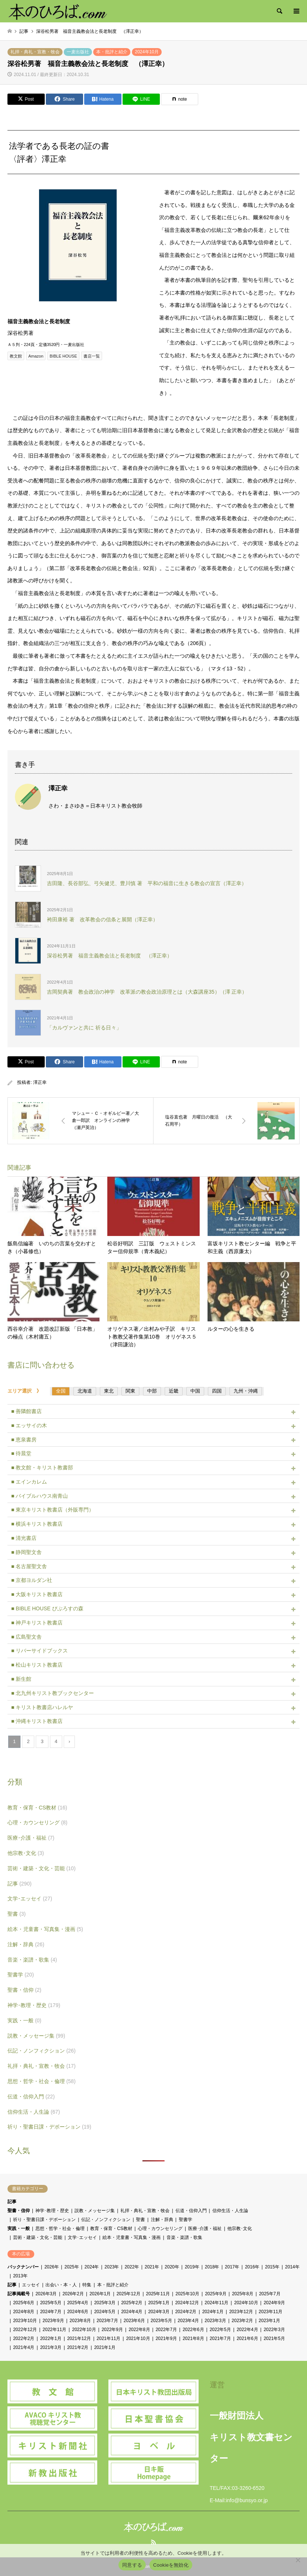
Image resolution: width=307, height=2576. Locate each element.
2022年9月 (112, 2329)
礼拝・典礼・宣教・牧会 (35, 51)
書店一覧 (91, 356)
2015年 (272, 2267)
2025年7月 (269, 2293)
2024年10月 (147, 51)
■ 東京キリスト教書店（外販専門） (52, 1510)
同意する (132, 2565)
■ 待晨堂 (21, 1453)
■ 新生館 (21, 1679)
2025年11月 (158, 2293)
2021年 (152, 2267)
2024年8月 (23, 2311)
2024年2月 (185, 2311)
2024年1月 (213, 2311)
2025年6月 (23, 2302)
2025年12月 (128, 2293)
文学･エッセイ (29, 1899)
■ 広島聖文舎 (26, 1637)
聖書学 (20, 1975)
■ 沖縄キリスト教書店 (37, 1721)
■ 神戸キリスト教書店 (37, 1623)
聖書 (16, 1914)
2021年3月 (50, 2347)
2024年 (92, 2267)
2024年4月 (131, 2311)
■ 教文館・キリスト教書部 (42, 1468)
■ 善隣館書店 (26, 1411)
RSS (153, 2542)
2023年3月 (215, 2320)
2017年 (232, 2267)
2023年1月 (269, 2320)
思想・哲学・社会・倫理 (41, 2081)
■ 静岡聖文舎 (26, 1552)
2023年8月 (80, 2320)
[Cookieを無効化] (297, 2560)
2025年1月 (159, 2302)
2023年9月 (53, 2320)
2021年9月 (166, 2338)
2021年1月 (104, 2347)
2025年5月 (50, 2302)
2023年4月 (188, 2320)
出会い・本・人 (61, 2284)
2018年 (212, 2267)
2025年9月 (215, 2293)
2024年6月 (77, 2311)
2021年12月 (79, 2338)
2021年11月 (108, 2338)
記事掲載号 (18, 2293)
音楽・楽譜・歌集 (32, 1960)
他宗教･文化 (25, 1853)
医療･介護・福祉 (30, 1838)
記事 (19, 1884)
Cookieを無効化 (171, 2565)
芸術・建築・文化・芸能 (41, 1868)
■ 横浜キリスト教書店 (37, 1524)
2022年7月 (166, 2329)
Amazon (35, 356)
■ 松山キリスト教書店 (37, 1665)
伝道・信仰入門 (31, 2097)
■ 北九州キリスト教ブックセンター (52, 1693)
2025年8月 (242, 2293)
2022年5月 (220, 2329)
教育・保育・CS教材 (37, 1808)
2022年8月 (139, 2329)
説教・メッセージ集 (36, 2036)
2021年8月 (193, 2338)
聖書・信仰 (24, 1990)
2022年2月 (23, 2338)
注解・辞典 (25, 1944)
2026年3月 (46, 2293)
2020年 (172, 2267)
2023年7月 (107, 2320)
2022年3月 (274, 2329)
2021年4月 (23, 2347)
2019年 (192, 2267)
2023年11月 (270, 2311)
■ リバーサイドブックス (39, 1651)
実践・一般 (24, 2020)
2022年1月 (50, 2338)
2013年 (20, 2275)
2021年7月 (220, 2338)
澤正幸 (40, 1082)
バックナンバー (23, 2267)
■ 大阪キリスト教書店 (37, 1594)
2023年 (112, 2267)
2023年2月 (242, 2320)
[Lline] (141, 99)
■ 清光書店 (24, 1538)
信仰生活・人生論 (33, 2112)
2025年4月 (77, 2302)
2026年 (51, 2267)
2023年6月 (134, 2320)
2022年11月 (54, 2329)
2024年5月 (104, 2311)
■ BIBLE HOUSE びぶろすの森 (47, 1608)
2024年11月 (216, 2302)
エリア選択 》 (26, 1391)
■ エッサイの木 (29, 1425)
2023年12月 (241, 2311)
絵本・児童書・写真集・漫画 (45, 1929)
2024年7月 (50, 2311)
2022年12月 (25, 2329)
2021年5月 (274, 2338)
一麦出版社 (78, 51)
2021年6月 (247, 2338)
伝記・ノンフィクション (41, 2051)
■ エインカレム (29, 1482)
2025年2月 (131, 2302)
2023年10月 (25, 2320)
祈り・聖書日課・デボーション (49, 2127)
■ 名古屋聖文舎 (29, 1566)
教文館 (16, 356)
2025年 (71, 2267)
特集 (86, 2284)
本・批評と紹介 (111, 51)
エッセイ (31, 2284)
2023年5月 (161, 2320)
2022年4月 (247, 2329)
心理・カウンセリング (37, 1822)
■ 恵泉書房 (24, 1440)
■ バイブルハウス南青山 (39, 1496)
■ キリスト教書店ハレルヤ (42, 1707)
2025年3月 (104, 2302)
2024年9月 (274, 2302)
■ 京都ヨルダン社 (31, 1580)
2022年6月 (193, 2329)
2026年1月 (100, 2293)
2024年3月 (159, 2311)
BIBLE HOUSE (63, 356)
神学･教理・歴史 (33, 2005)
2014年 (292, 2267)
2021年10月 (138, 2338)
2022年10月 (84, 2329)
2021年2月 (77, 2347)
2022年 (131, 2267)
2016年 (252, 2267)
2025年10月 (187, 2293)
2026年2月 (73, 2293)
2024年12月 (187, 2302)
